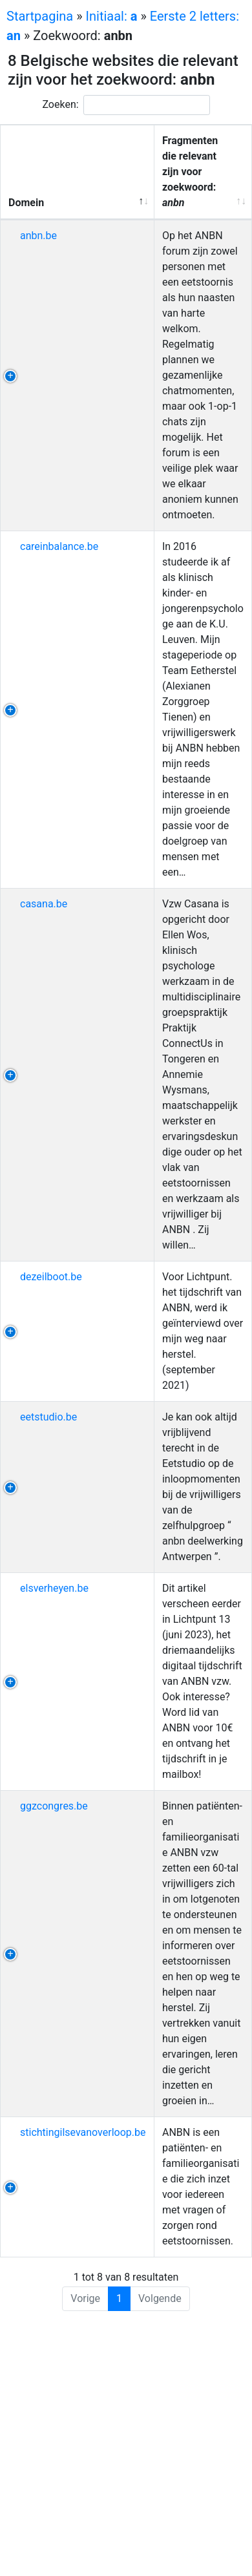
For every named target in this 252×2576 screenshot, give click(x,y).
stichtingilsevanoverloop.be (82, 2132)
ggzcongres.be (54, 1806)
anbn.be (38, 235)
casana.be (43, 904)
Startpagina (39, 16)
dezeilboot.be (51, 1277)
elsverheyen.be (54, 1588)
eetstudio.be (48, 1417)
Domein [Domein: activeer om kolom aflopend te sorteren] (26, 202)
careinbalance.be (59, 546)
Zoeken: (125, 105)
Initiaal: (112, 16)
